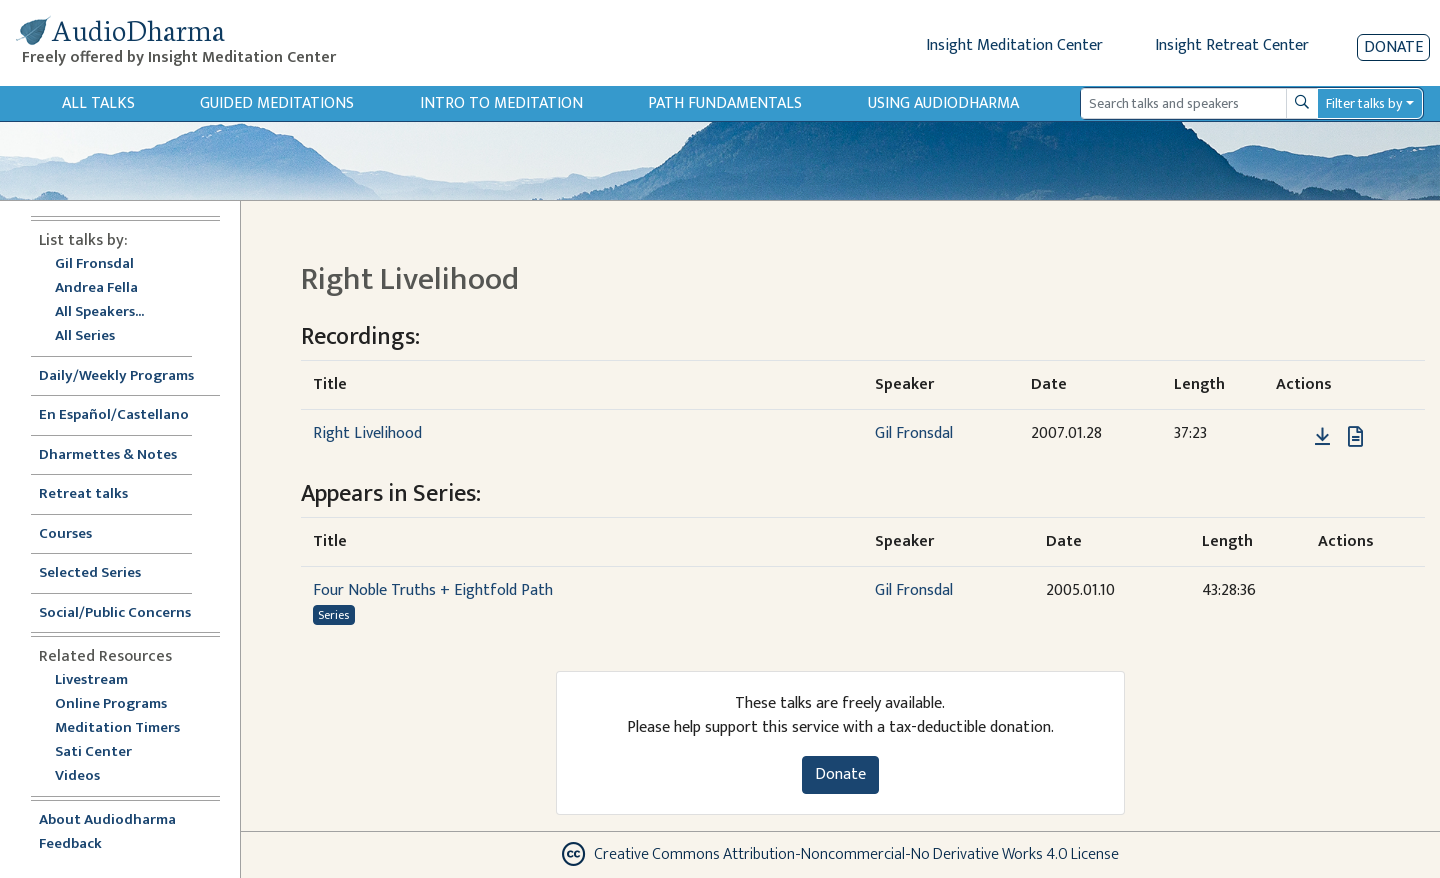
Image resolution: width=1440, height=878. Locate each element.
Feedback (70, 844)
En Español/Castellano (114, 415)
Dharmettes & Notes (108, 455)
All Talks (98, 103)
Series (333, 615)
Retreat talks (83, 494)
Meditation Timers (117, 728)
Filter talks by (1364, 103)
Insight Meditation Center (1014, 45)
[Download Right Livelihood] (1322, 437)
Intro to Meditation (501, 103)
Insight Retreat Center (1232, 45)
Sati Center (93, 752)
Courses (65, 534)
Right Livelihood (367, 433)
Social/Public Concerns (115, 613)
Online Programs (111, 704)
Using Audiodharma (943, 103)
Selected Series (102, 573)
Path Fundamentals (725, 103)
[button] (1292, 436)
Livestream (91, 680)
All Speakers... (99, 312)
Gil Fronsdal (94, 264)
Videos (88, 776)
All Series (85, 336)
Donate (1393, 47)
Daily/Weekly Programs (127, 376)
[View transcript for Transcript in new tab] (1355, 436)
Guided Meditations (277, 103)
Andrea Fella (96, 288)
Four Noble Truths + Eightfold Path (433, 590)
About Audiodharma (107, 820)
